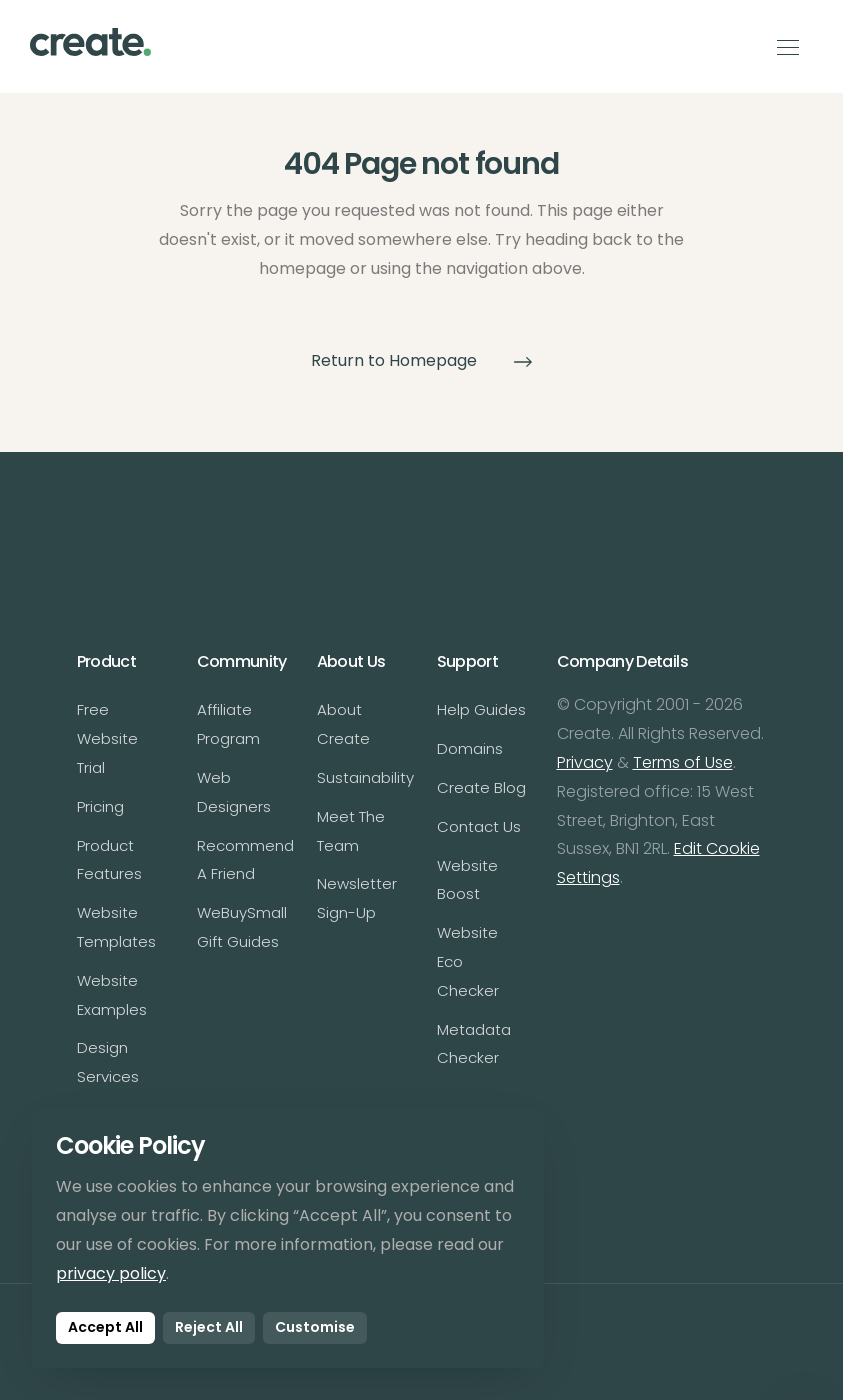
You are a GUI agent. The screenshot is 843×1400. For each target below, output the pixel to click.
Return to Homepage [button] (422, 360)
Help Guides (481, 709)
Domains (470, 748)
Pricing (100, 806)
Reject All (209, 1327)
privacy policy (111, 1273)
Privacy (585, 762)
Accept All (105, 1327)
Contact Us (479, 826)
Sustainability (365, 777)
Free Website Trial (107, 738)
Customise (315, 1327)
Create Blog (481, 787)
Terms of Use (683, 762)
